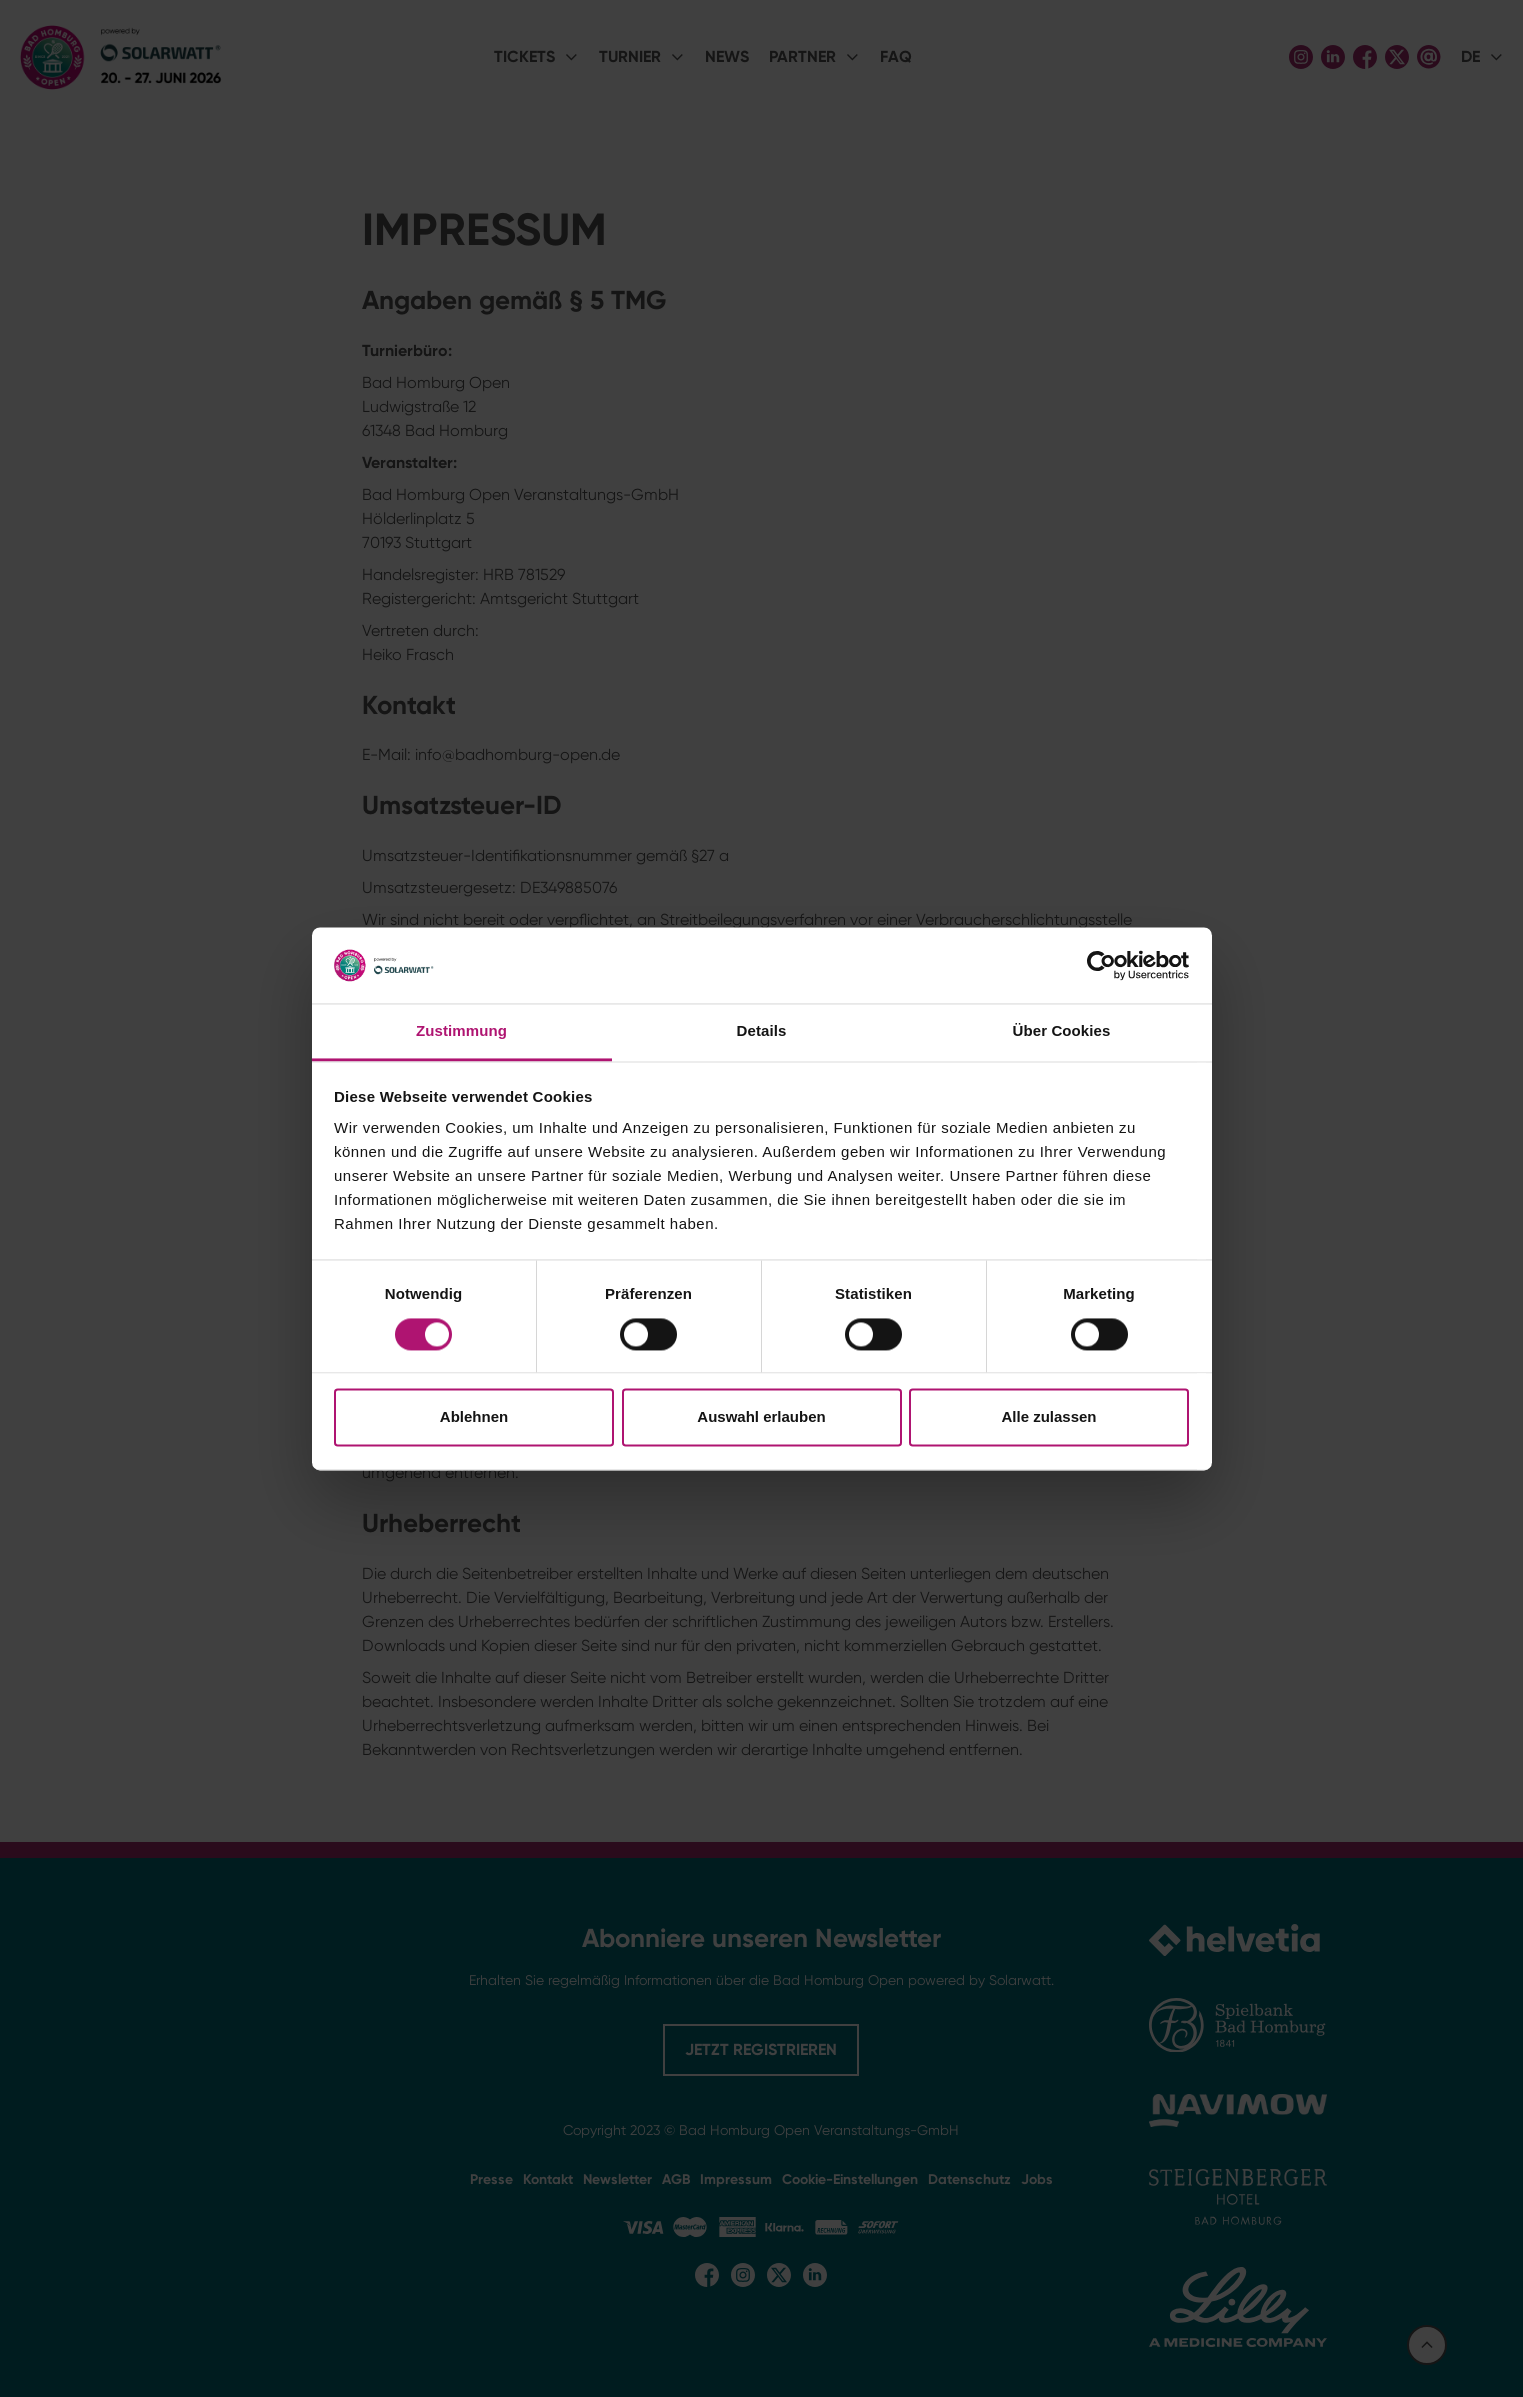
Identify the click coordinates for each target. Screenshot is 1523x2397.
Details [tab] (762, 1031)
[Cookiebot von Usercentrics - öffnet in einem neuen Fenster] (1101, 965)
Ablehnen (474, 1417)
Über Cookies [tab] (1062, 1031)
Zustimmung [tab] (461, 1031)
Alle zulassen (1048, 1417)
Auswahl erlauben (761, 1417)
